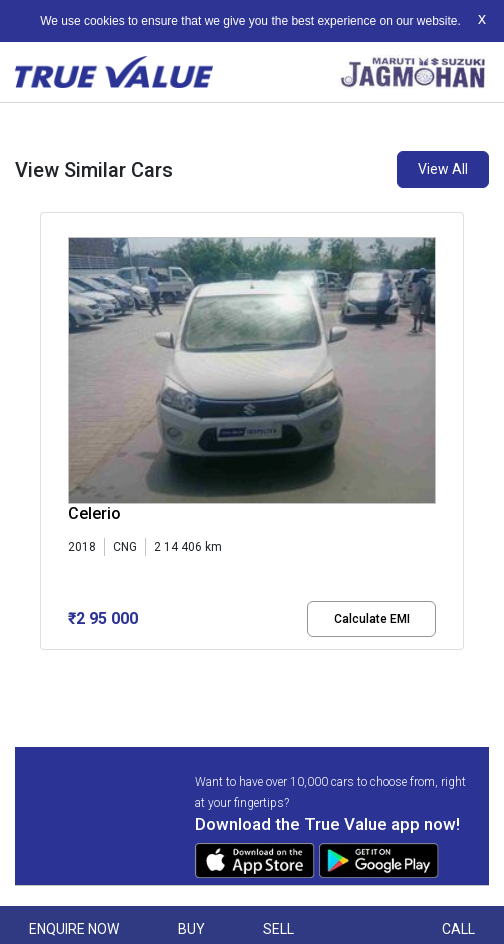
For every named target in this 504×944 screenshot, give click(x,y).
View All (443, 169)
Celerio (94, 513)
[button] (46, 667)
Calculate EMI (372, 619)
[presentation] (50, 435)
